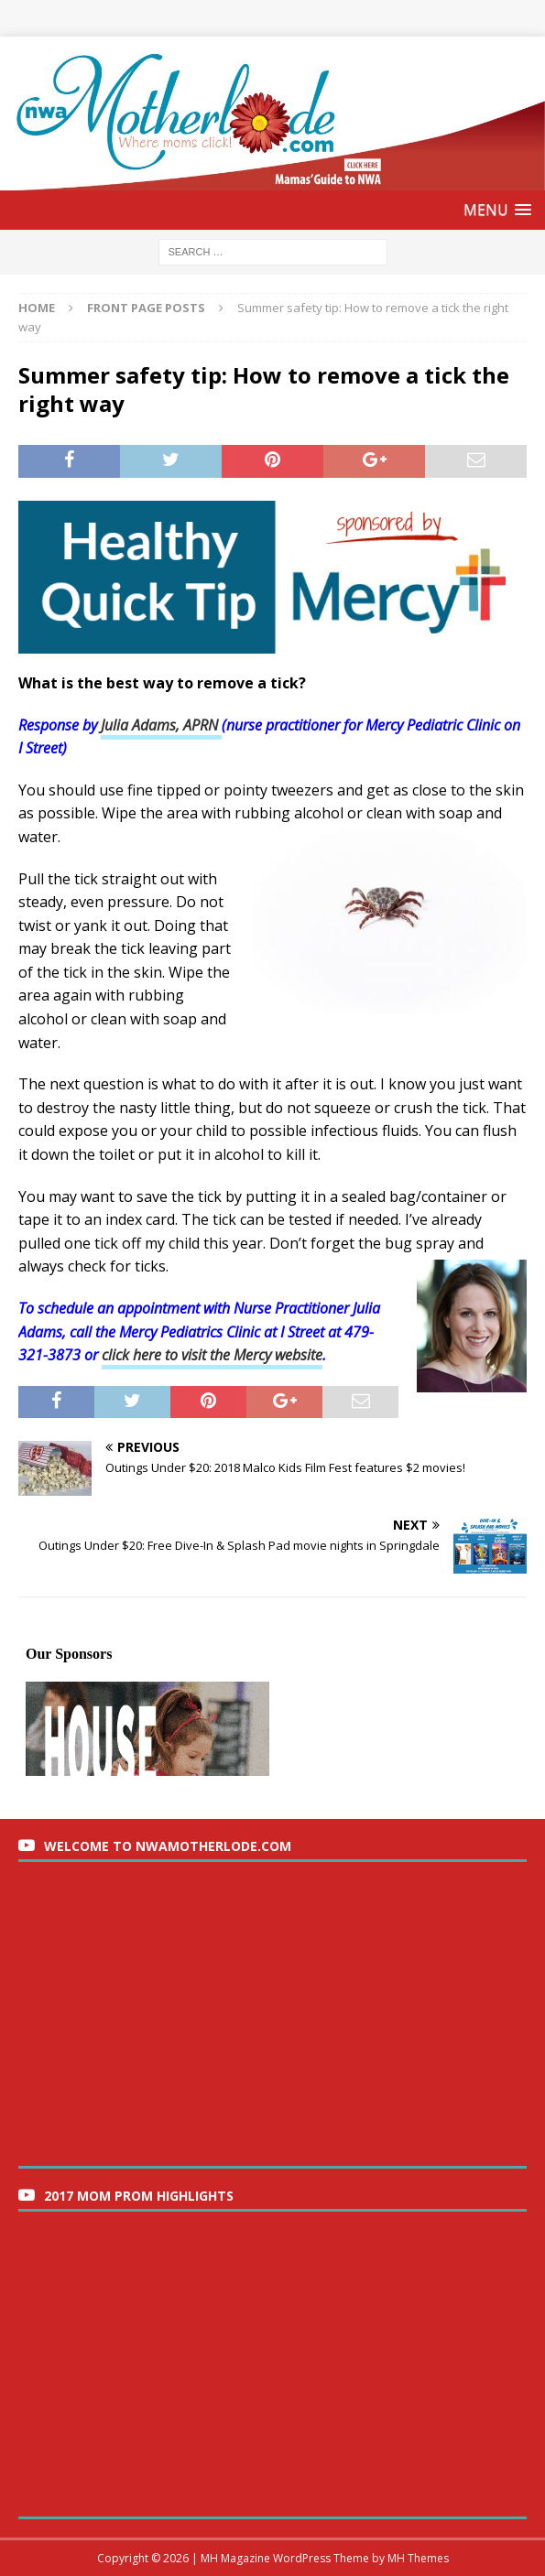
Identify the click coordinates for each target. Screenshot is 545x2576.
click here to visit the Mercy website (212, 1355)
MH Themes (418, 2558)
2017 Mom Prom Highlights (139, 2195)
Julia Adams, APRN (161, 725)
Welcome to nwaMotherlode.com (167, 1846)
